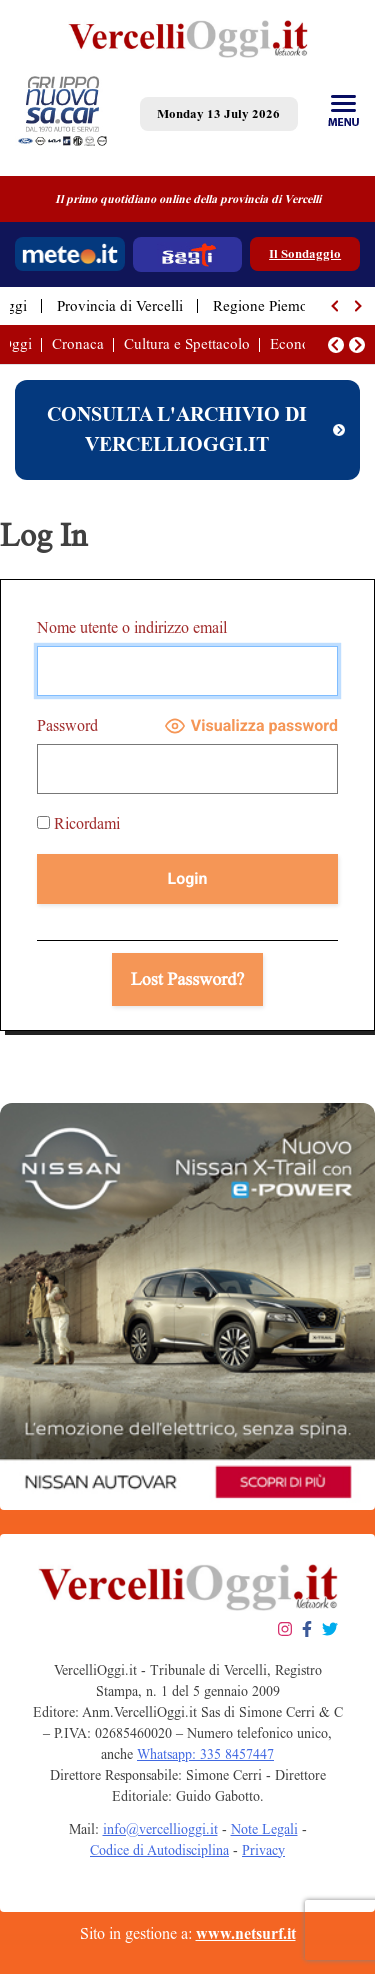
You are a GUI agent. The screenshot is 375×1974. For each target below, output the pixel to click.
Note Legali (264, 1829)
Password (67, 725)
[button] (336, 306)
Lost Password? (188, 979)
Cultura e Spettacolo (187, 344)
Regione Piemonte (270, 306)
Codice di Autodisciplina (159, 1850)
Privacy (263, 1850)
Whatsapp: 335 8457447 (205, 1754)
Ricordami (78, 823)
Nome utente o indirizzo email (132, 627)
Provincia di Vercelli (120, 306)
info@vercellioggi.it (160, 1829)
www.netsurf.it (246, 1933)
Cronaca (78, 344)
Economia (301, 344)
